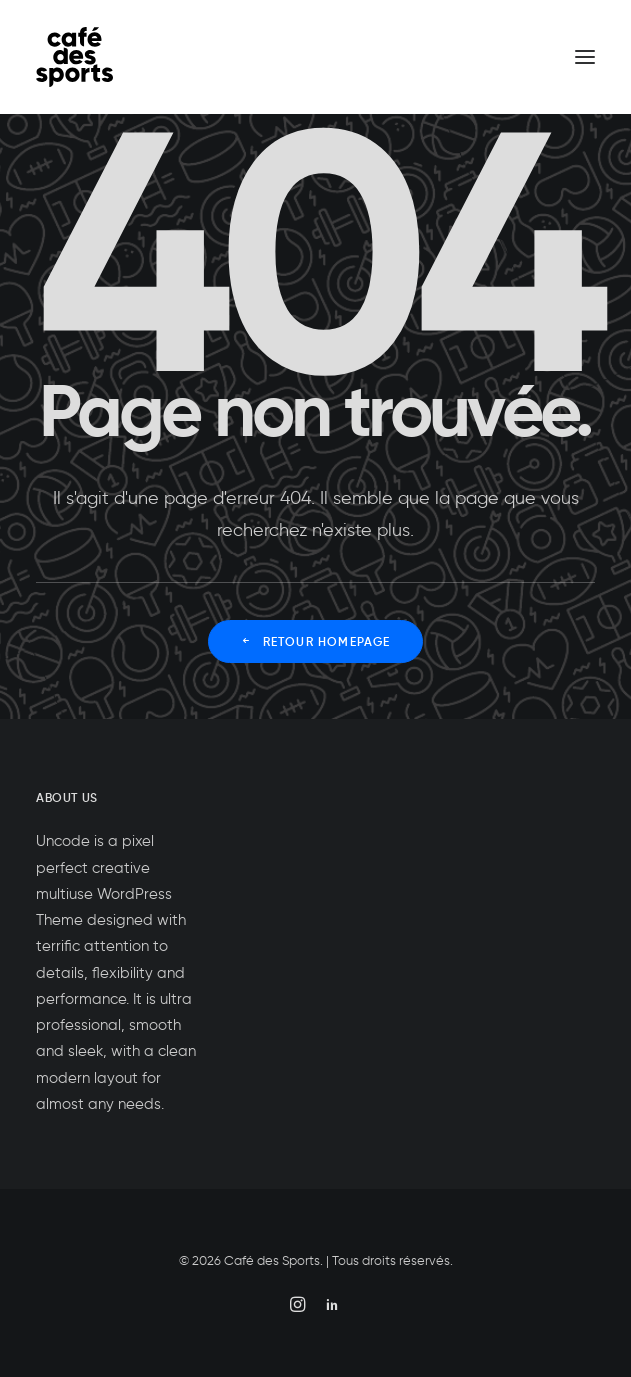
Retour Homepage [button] (315, 641)
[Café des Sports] (74, 57)
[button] (585, 57)
